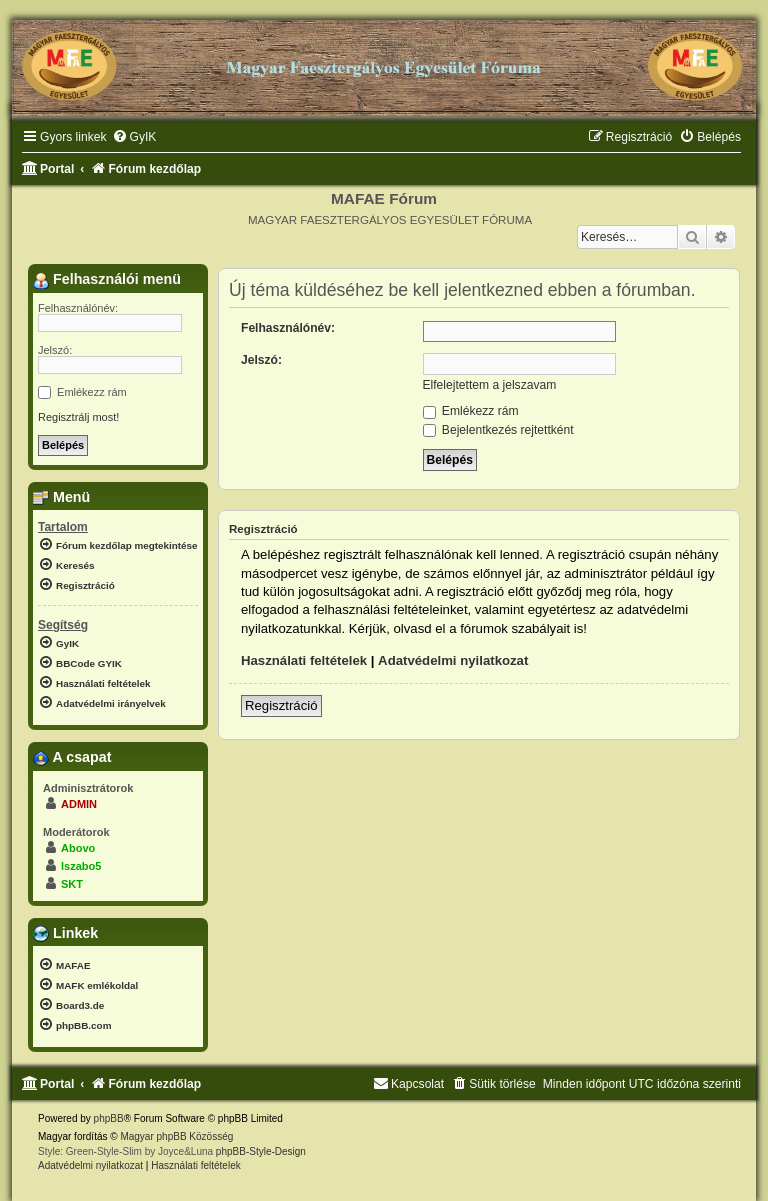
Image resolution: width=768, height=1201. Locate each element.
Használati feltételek (304, 660)
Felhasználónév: (288, 328)
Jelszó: (261, 360)
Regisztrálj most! (78, 417)
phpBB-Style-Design (261, 1151)
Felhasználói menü (107, 279)
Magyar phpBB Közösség (176, 1136)
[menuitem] (134, 137)
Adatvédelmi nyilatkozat (453, 660)
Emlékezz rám (471, 411)
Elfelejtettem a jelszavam (490, 385)
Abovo (78, 848)
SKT (72, 884)
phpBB (109, 1118)
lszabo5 (81, 866)
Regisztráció (281, 705)
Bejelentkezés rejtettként (498, 430)
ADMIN (79, 804)
